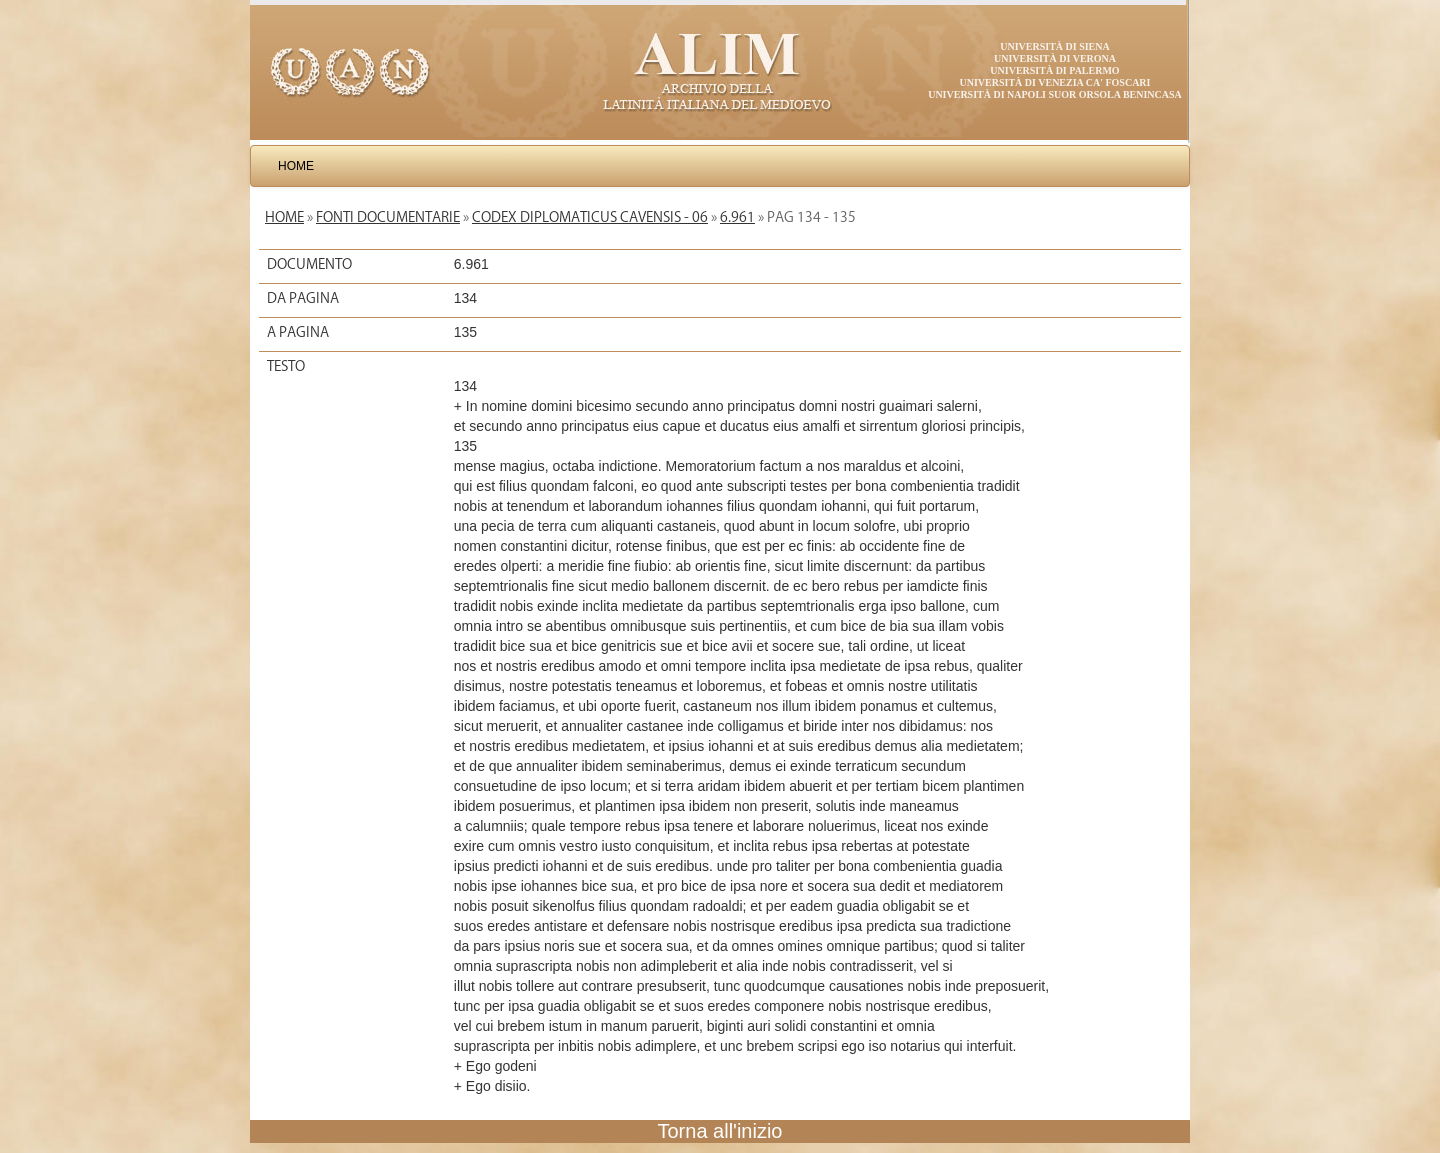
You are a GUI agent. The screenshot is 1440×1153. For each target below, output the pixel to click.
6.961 (737, 217)
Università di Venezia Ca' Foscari (1055, 82)
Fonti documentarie (388, 217)
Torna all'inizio (720, 1131)
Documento (309, 264)
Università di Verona (1055, 58)
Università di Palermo (1054, 70)
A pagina (298, 332)
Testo (286, 366)
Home (296, 166)
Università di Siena (1054, 46)
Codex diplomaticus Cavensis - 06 (590, 217)
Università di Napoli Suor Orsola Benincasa (1055, 94)
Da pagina (303, 298)
